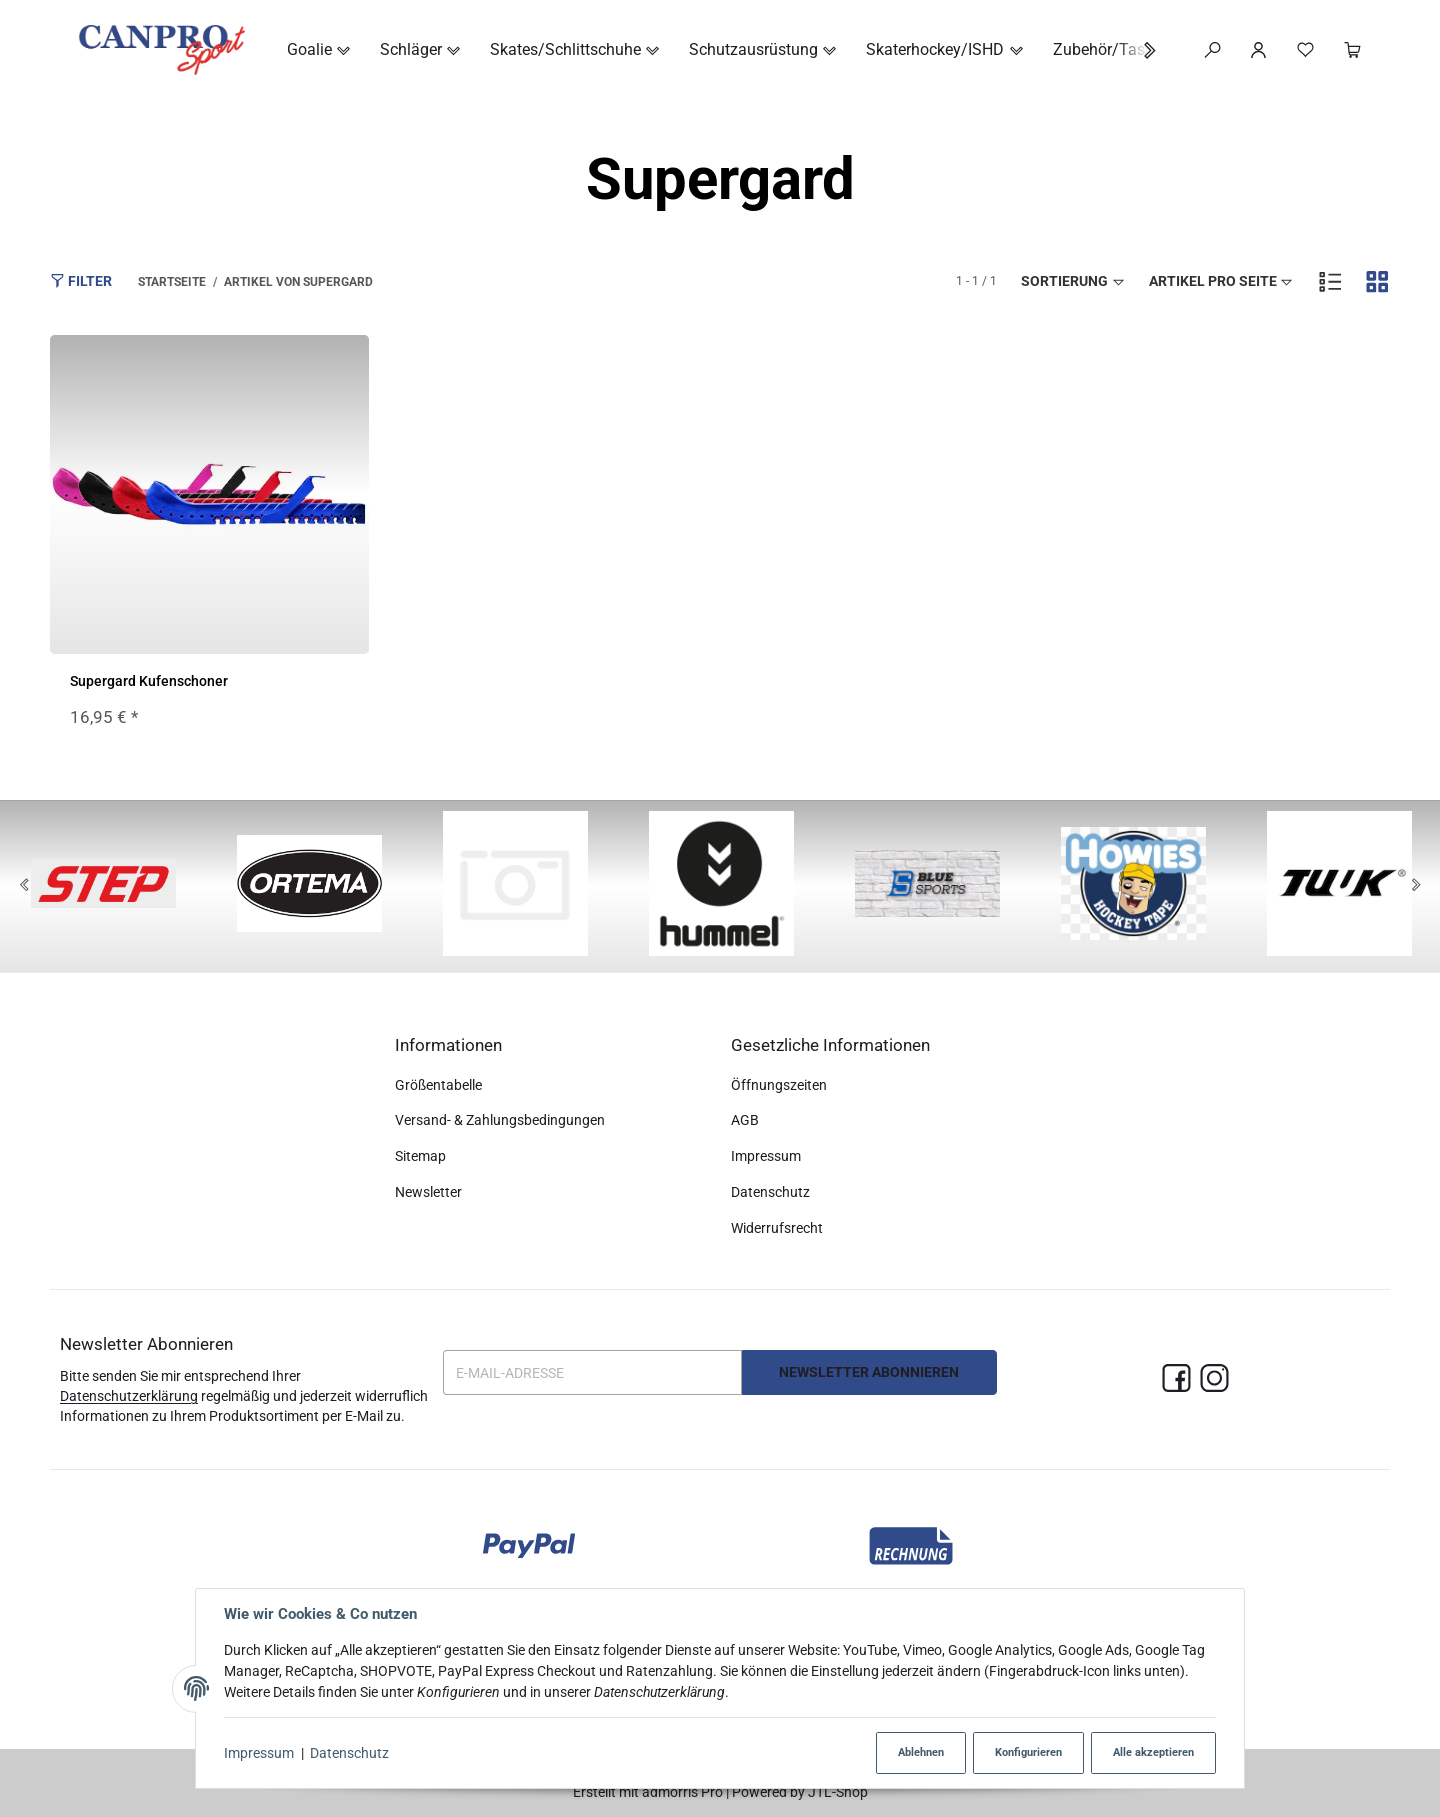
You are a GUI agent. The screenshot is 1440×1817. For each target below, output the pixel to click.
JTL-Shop (838, 1792)
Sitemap (420, 1156)
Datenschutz (349, 1753)
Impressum (259, 1753)
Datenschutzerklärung (129, 1396)
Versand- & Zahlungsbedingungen (500, 1120)
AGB (745, 1120)
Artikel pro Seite (1222, 281)
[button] (1139, 50)
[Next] (1416, 886)
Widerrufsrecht (777, 1228)
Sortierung (1073, 281)
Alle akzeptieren (1153, 1752)
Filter (81, 280)
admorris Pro (682, 1792)
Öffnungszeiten (779, 1085)
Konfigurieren (1028, 1752)
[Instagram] (1214, 1379)
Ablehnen (921, 1752)
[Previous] (24, 886)
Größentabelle (438, 1085)
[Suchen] (1212, 50)
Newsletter (428, 1192)
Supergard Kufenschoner (149, 681)
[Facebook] (1176, 1379)
